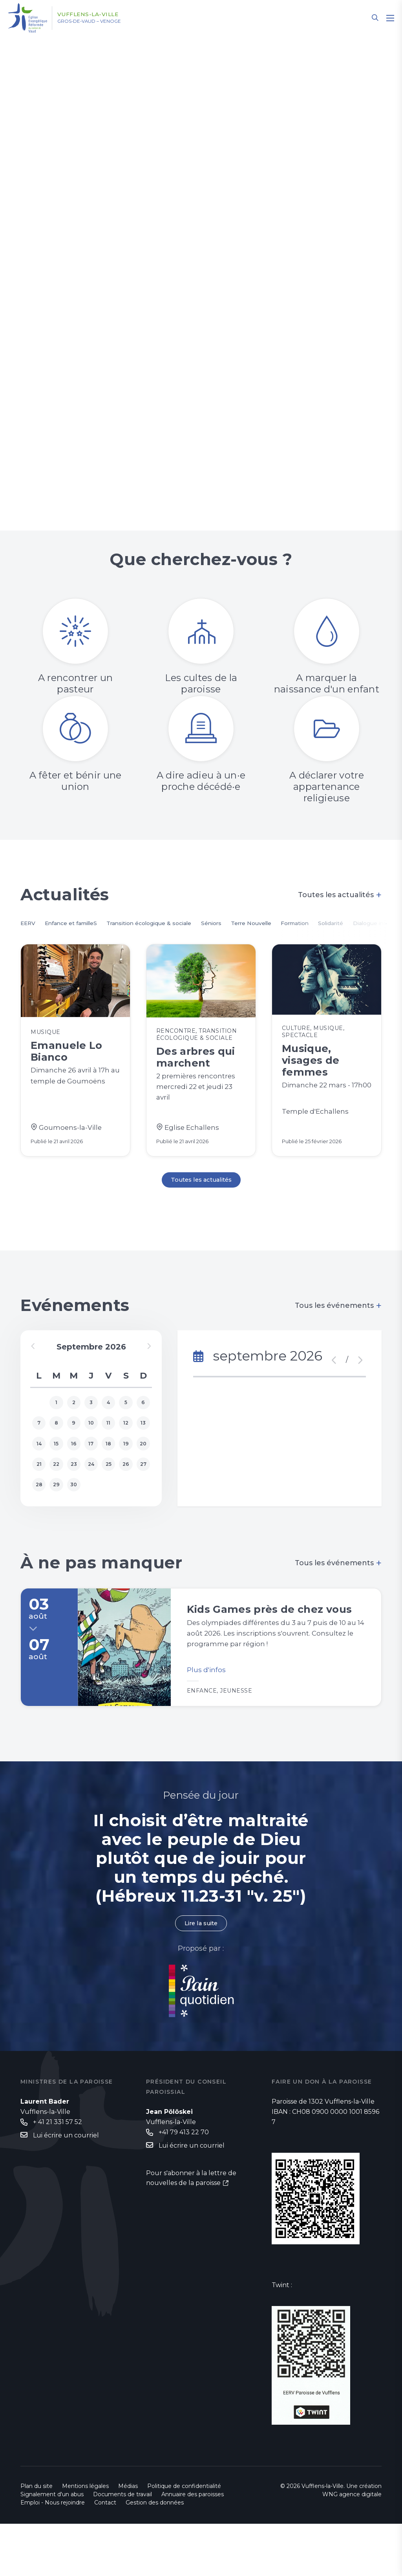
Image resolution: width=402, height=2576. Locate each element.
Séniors (246, 923)
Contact (105, 2554)
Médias (128, 2538)
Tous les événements (338, 1331)
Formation (344, 923)
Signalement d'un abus (52, 2546)
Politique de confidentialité (184, 2538)
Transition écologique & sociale (172, 923)
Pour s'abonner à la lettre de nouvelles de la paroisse (191, 2231)
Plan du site (36, 2538)
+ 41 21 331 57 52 (57, 2174)
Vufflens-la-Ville (98, 14)
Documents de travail (122, 2546)
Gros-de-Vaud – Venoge (101, 21)
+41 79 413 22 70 (184, 2185)
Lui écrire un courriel (66, 2188)
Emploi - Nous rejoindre (52, 2554)
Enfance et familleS (80, 923)
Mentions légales (85, 2538)
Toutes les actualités (340, 894)
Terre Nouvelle (292, 923)
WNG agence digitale (352, 2546)
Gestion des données (155, 2554)
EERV (29, 923)
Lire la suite (201, 1975)
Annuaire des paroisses (192, 2546)
